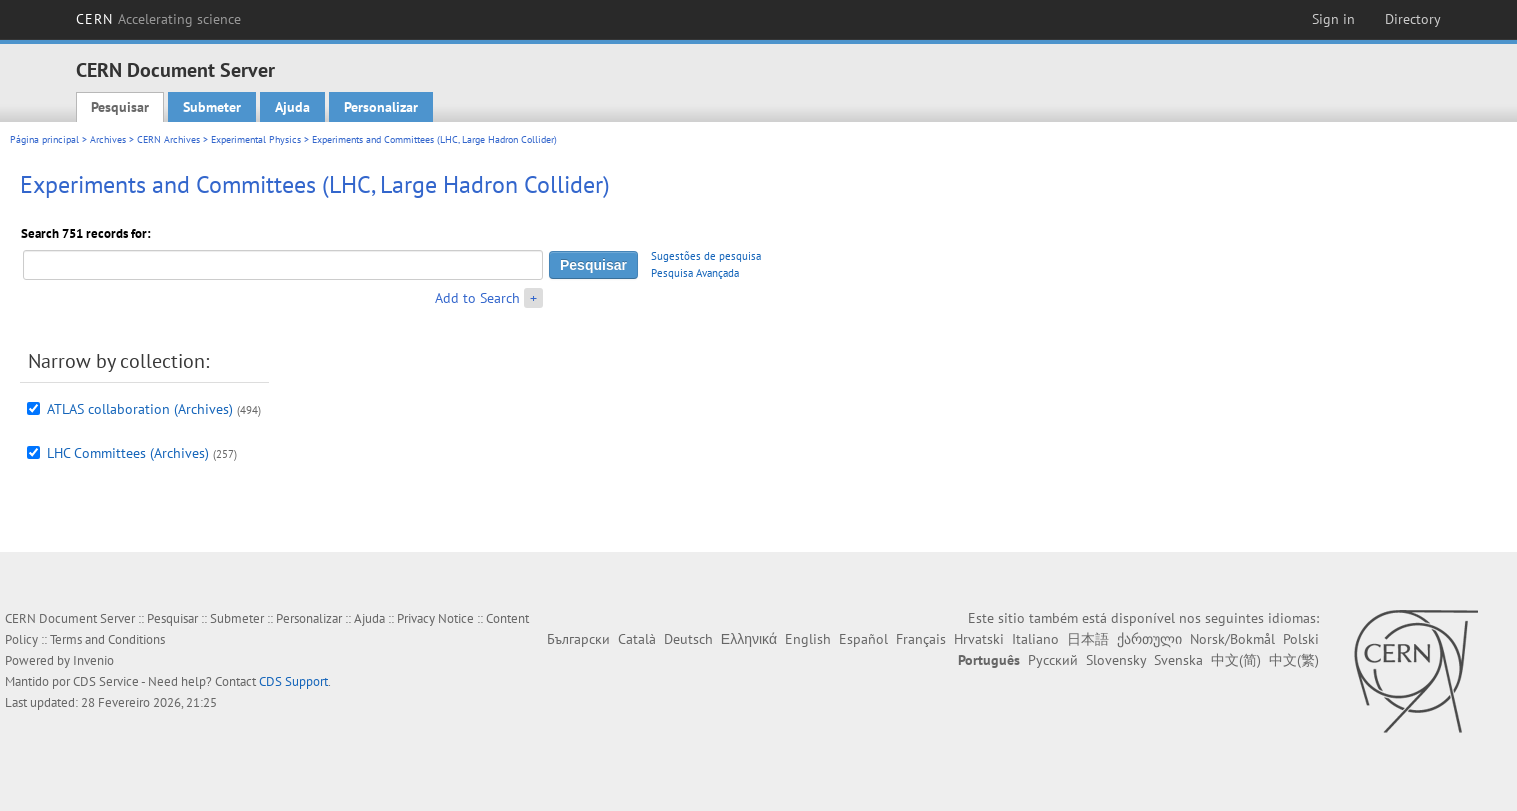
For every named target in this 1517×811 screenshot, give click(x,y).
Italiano (1035, 639)
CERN (159, 19)
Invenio (93, 660)
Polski (1301, 639)
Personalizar (381, 107)
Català (637, 639)
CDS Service (106, 681)
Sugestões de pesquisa (706, 256)
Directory (1413, 19)
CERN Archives (168, 139)
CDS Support (293, 681)
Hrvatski (979, 639)
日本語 (1088, 639)
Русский (1053, 660)
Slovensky (1116, 660)
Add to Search (477, 298)
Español (863, 639)
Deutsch (688, 639)
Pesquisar (120, 107)
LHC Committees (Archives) (128, 453)
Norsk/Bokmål (1232, 639)
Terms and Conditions (107, 639)
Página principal (44, 139)
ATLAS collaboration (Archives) (140, 409)
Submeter (212, 107)
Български (578, 639)
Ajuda (292, 107)
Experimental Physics (256, 139)
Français (921, 639)
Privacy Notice (435, 618)
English (808, 639)
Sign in (1333, 19)
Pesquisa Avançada (695, 273)
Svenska (1178, 660)
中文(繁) (1294, 660)
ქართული (1149, 639)
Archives (108, 139)
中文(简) (1236, 660)
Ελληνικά (749, 639)
